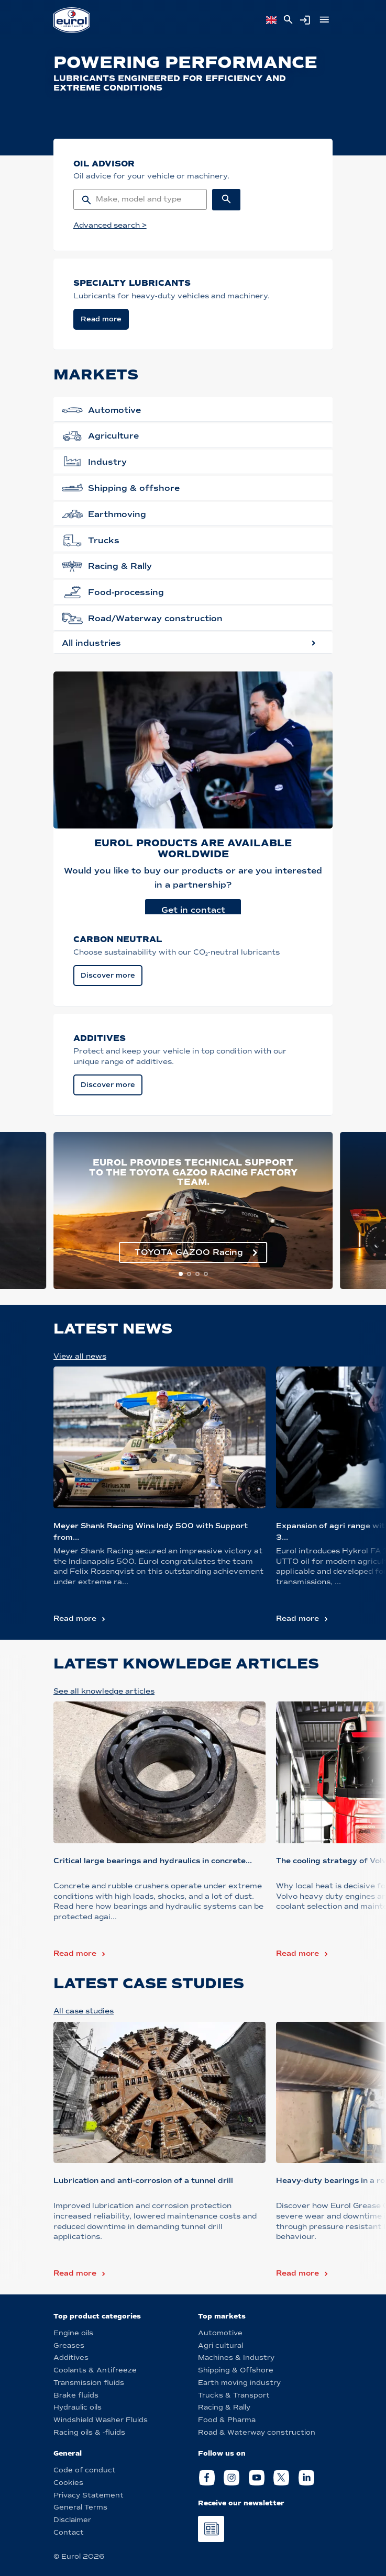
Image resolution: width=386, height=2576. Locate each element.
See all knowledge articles (104, 1691)
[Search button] (226, 199)
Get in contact (193, 910)
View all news (79, 1356)
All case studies (83, 2011)
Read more (74, 1618)
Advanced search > (110, 225)
